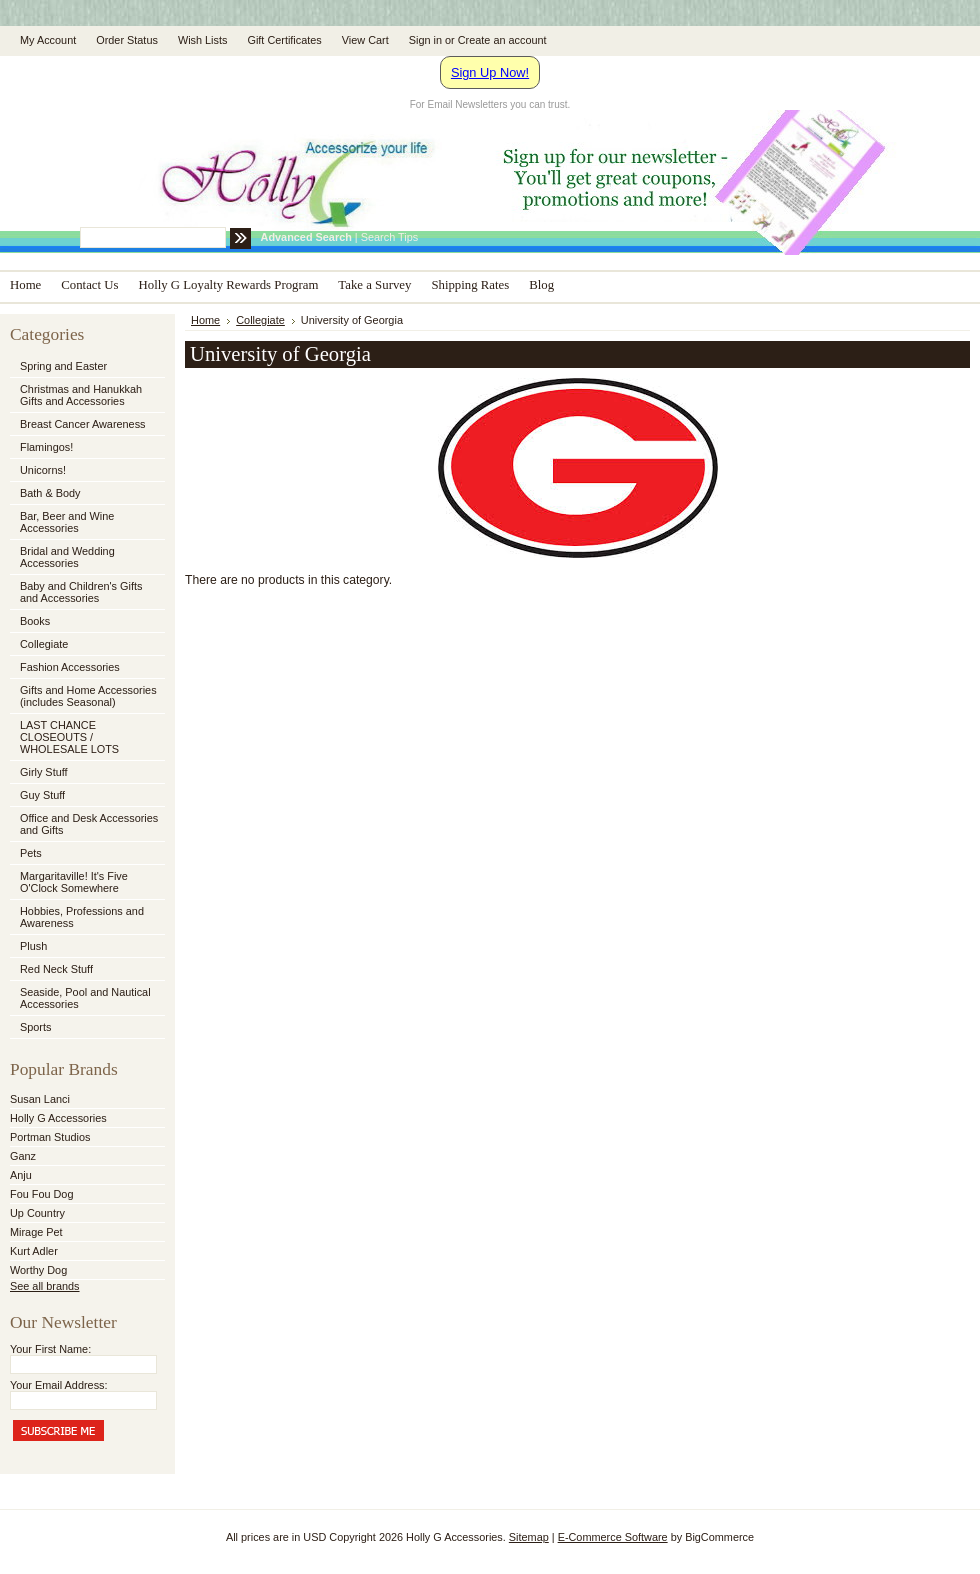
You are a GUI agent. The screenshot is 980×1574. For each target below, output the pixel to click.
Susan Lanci (40, 1099)
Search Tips (389, 237)
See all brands (45, 1286)
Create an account (502, 40)
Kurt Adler (34, 1251)
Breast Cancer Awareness (83, 424)
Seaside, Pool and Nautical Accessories (86, 998)
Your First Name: (50, 1349)
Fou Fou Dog (41, 1194)
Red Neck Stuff (56, 969)
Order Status (127, 40)
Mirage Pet (36, 1232)
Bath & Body (50, 493)
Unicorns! (43, 470)
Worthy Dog (38, 1270)
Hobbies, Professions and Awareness (86, 917)
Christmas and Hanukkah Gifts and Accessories (86, 395)
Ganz (23, 1156)
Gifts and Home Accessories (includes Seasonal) (86, 696)
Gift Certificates (284, 40)
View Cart (365, 40)
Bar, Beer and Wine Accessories (86, 522)
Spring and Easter (63, 366)
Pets (86, 854)
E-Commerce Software (613, 1537)
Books (35, 621)
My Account (48, 40)
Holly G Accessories (58, 1118)
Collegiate (86, 645)
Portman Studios (50, 1137)
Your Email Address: (59, 1385)
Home (205, 320)
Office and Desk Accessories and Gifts (89, 824)
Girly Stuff (86, 773)
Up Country (37, 1213)
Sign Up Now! (490, 72)
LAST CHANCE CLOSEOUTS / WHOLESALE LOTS (69, 737)
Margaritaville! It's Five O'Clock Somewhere (74, 882)
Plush (33, 946)
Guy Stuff (42, 795)
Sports (86, 1028)
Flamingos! (46, 447)
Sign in (425, 40)
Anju (21, 1175)
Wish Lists (203, 40)
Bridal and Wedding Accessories (67, 557)
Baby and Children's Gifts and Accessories (81, 592)
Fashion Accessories (86, 668)
